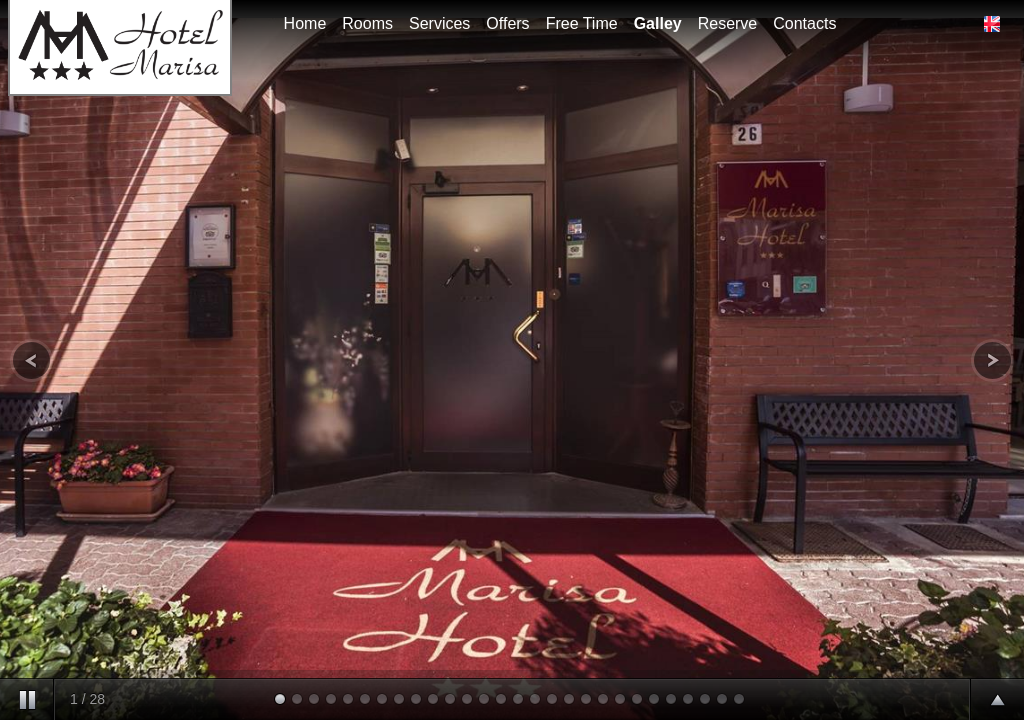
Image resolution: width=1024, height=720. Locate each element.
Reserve (728, 23)
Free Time (582, 23)
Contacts (804, 23)
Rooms (367, 23)
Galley (658, 23)
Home (305, 23)
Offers (507, 23)
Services (439, 23)
